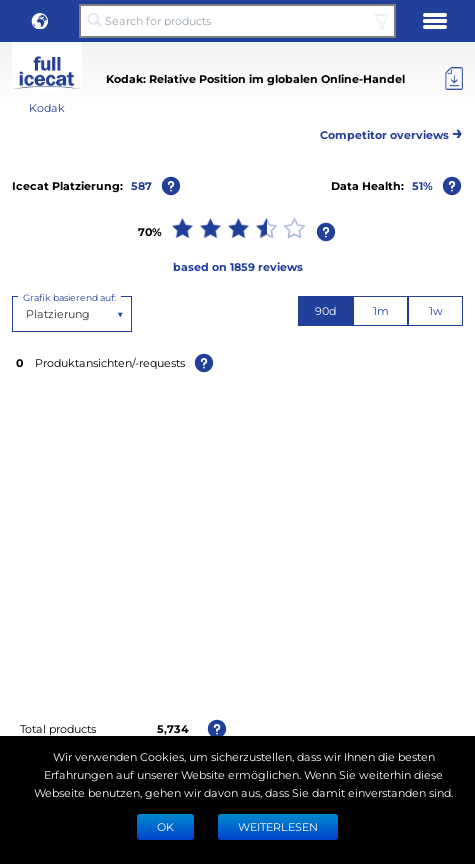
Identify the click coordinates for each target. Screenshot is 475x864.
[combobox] (27, 314)
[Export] (454, 79)
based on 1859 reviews (238, 266)
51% (422, 185)
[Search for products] (237, 21)
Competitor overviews (391, 131)
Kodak (47, 107)
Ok (165, 826)
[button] (40, 21)
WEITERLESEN (278, 826)
